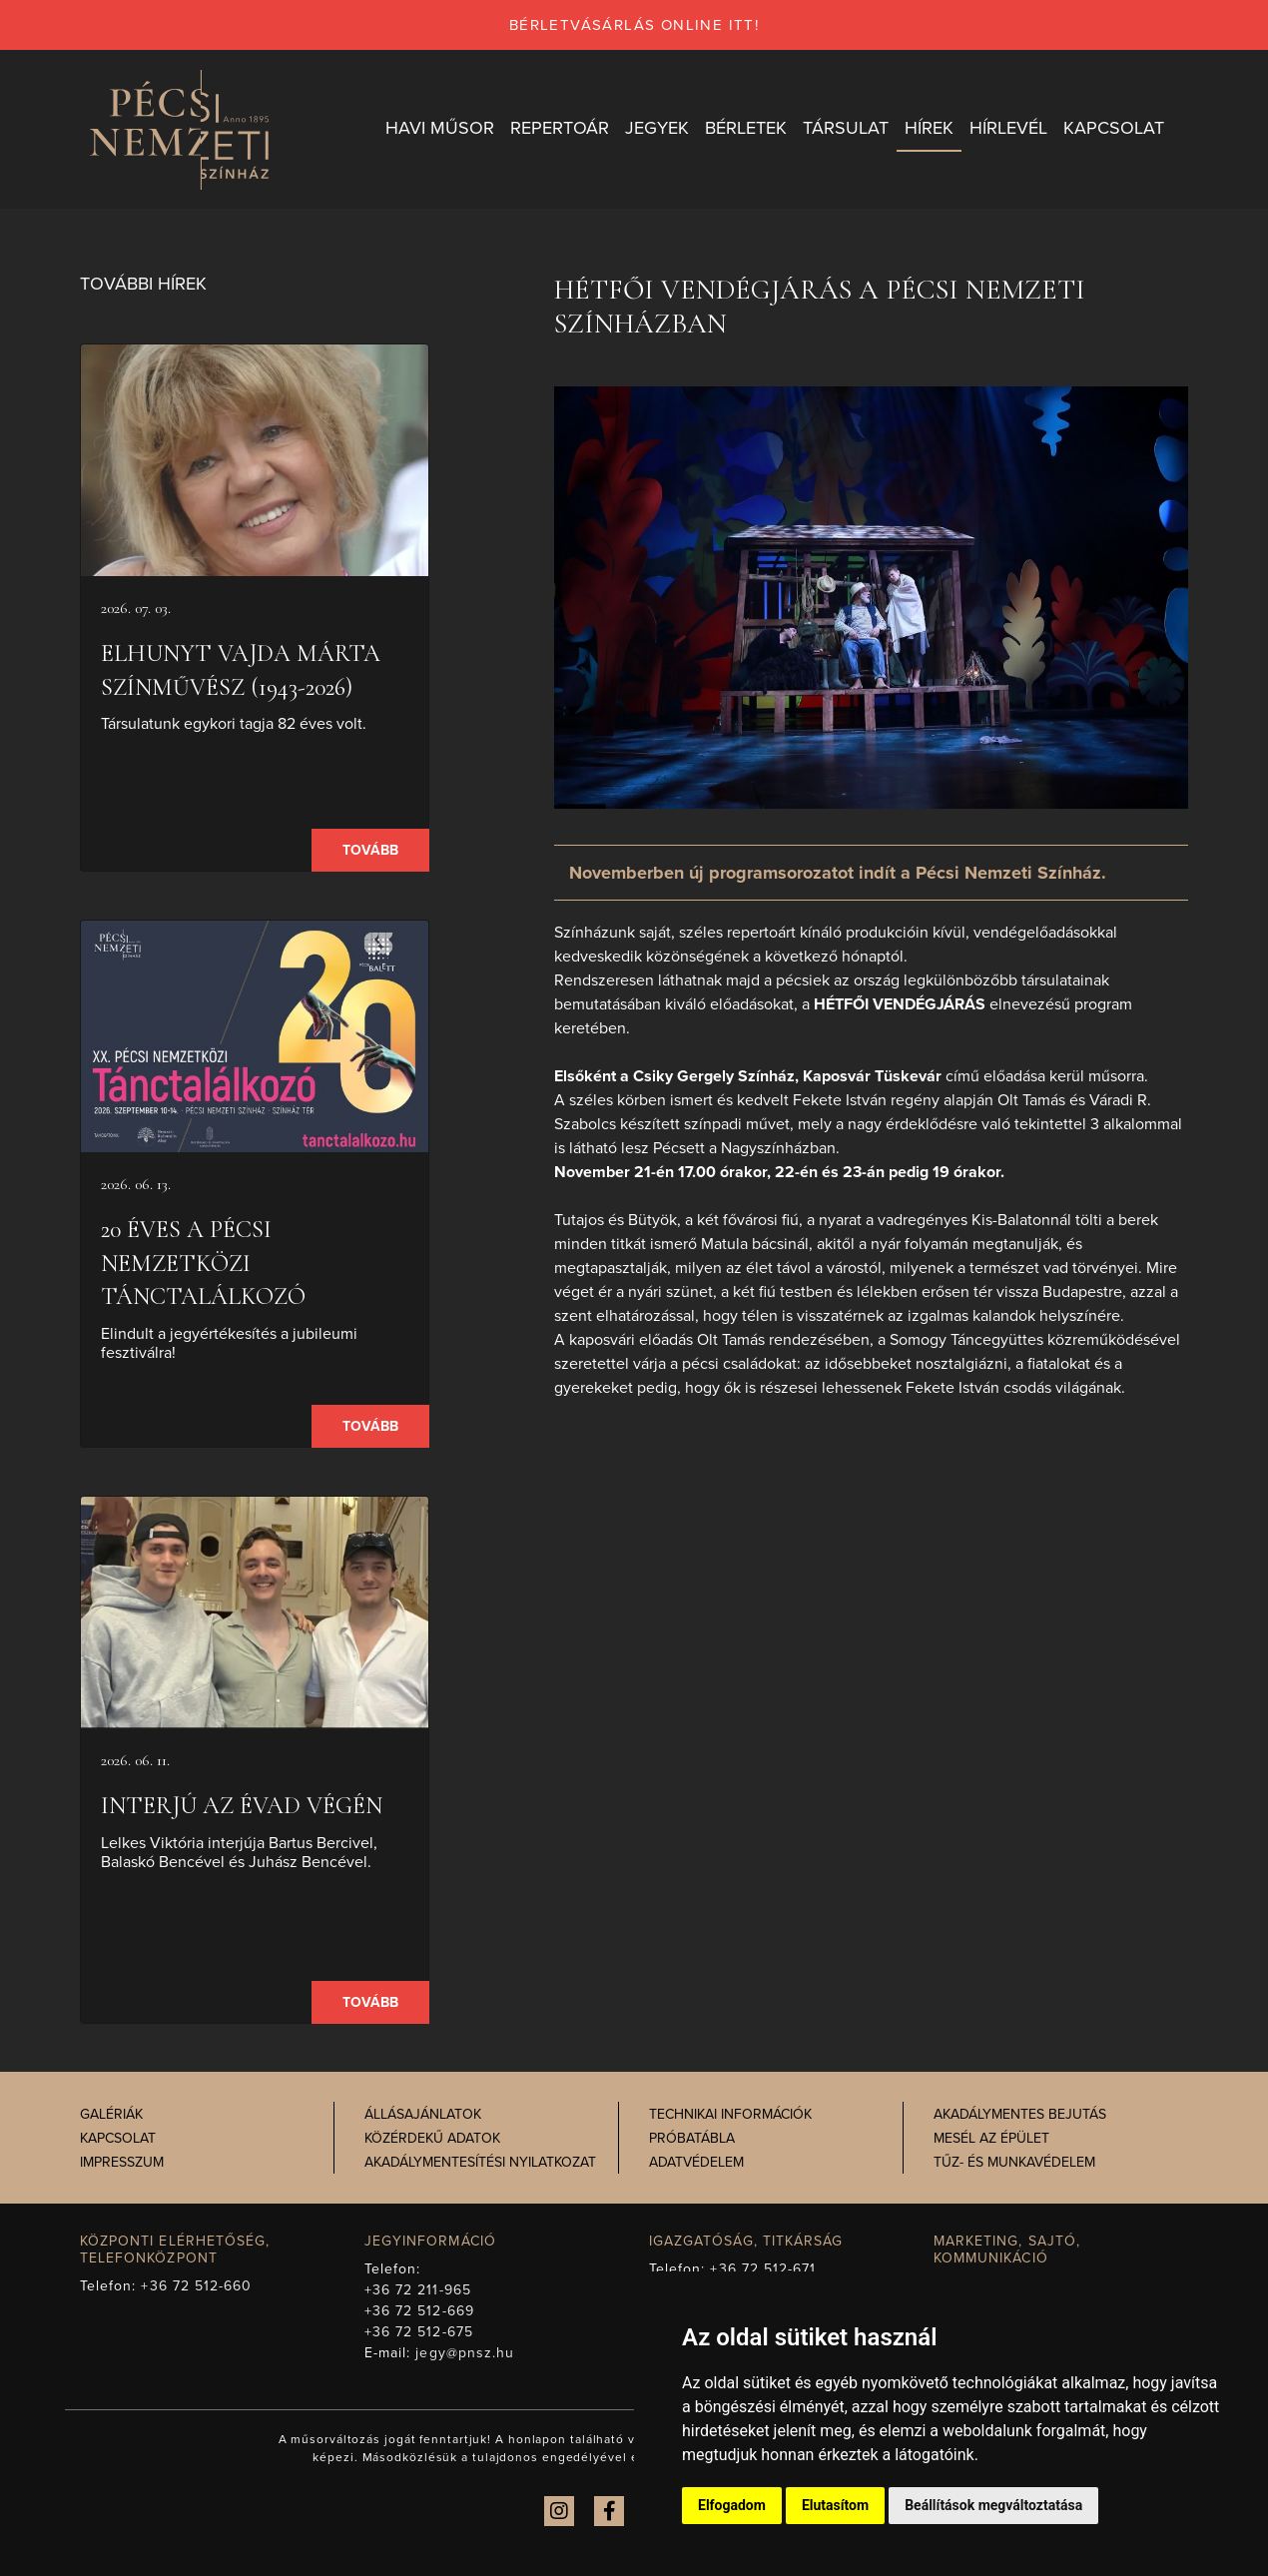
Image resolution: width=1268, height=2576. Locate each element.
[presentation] (254, 461)
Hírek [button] (929, 129)
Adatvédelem (696, 2163)
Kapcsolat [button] (1113, 129)
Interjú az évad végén (241, 1806)
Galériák (111, 2115)
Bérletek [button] (746, 129)
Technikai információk (730, 2115)
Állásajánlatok (422, 2115)
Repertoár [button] (559, 129)
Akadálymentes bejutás (1020, 2115)
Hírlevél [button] (1008, 129)
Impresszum (122, 2163)
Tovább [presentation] (370, 851)
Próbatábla (692, 2139)
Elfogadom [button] (732, 2505)
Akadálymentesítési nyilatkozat (480, 2163)
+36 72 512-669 (419, 2310)
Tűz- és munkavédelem (1014, 2163)
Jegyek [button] (657, 129)
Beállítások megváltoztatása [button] (993, 2505)
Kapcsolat (118, 2139)
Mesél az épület (991, 2139)
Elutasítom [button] (835, 2505)
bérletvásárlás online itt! (634, 25)
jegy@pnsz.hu (464, 2352)
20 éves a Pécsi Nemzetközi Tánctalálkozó (203, 1264)
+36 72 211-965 (417, 2289)
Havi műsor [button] (439, 129)
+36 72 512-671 (763, 2268)
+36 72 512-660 (196, 2285)
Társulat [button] (846, 129)
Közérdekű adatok (432, 2139)
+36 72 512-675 (418, 2331)
